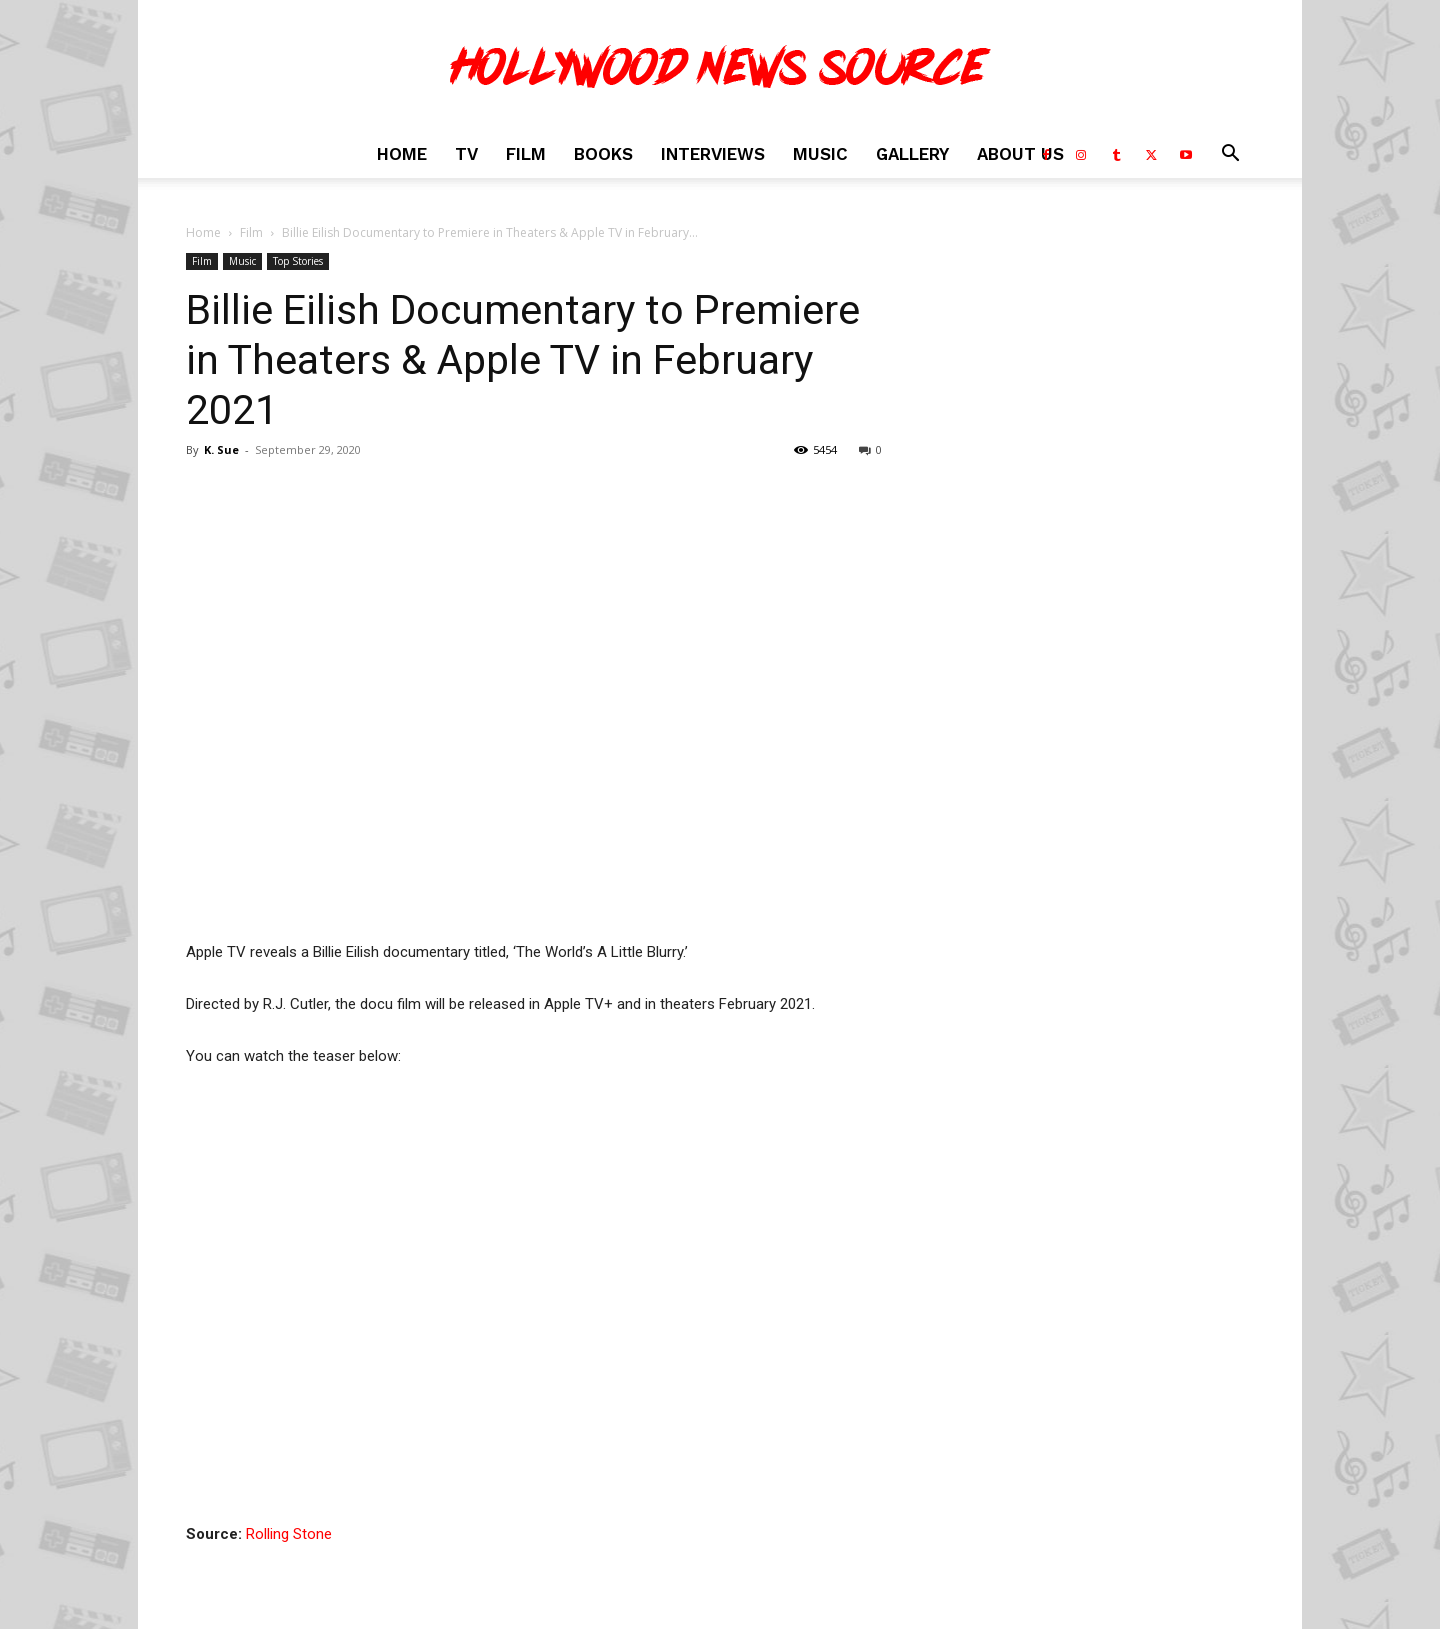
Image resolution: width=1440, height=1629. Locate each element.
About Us (1020, 154)
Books (603, 154)
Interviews (713, 154)
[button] (1230, 155)
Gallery (912, 154)
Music (820, 154)
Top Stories (298, 261)
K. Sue (221, 449)
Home (402, 154)
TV (466, 154)
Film (526, 154)
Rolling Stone (289, 1534)
